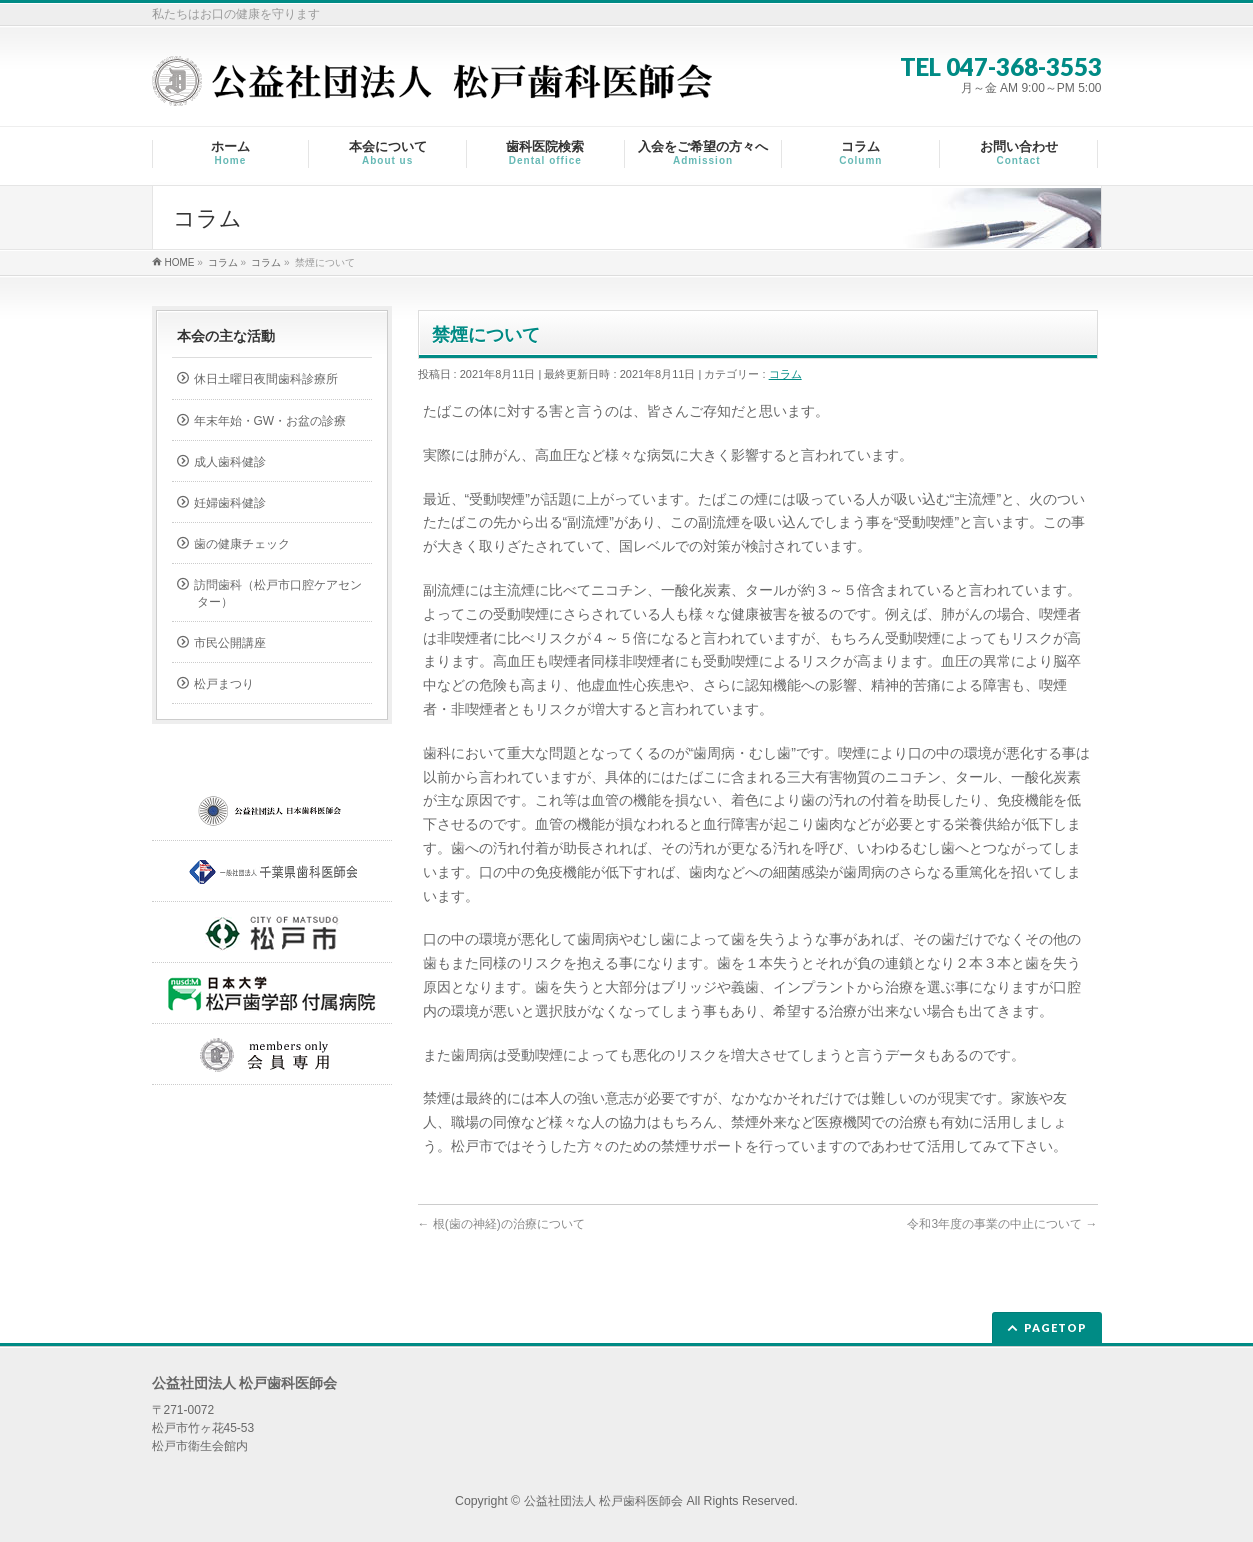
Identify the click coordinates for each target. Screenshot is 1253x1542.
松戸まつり (224, 684)
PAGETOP (1055, 1327)
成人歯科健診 (230, 462)
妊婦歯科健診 (230, 503)
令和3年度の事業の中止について (1002, 1224)
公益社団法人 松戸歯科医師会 (603, 1501)
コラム (785, 374)
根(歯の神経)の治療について (501, 1224)
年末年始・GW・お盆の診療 (270, 421)
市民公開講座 (230, 643)
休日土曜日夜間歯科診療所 (266, 379)
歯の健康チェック (242, 544)
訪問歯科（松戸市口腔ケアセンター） (278, 593)
